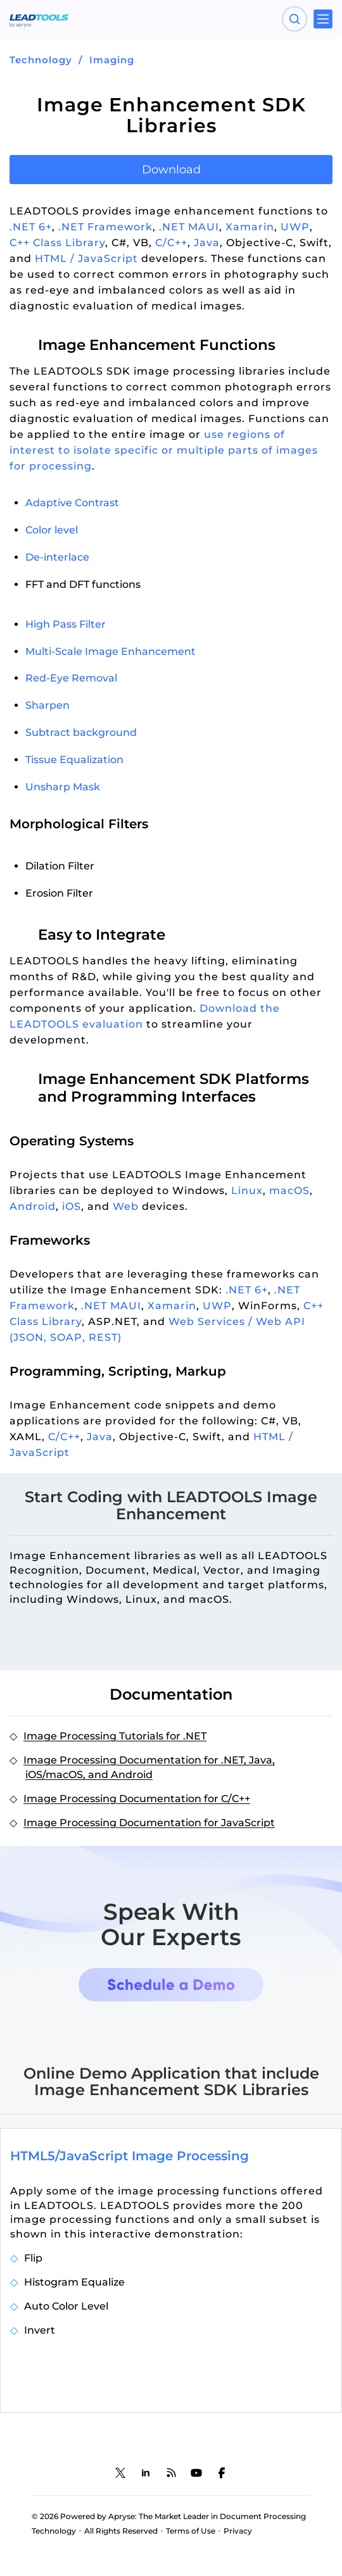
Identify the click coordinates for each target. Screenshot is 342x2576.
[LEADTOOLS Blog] (171, 2473)
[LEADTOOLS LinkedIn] (145, 2473)
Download (171, 170)
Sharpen (47, 705)
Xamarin (249, 227)
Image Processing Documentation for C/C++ (136, 1799)
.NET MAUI (189, 227)
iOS (71, 1206)
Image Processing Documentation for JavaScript (149, 1823)
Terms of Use (190, 2531)
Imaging (111, 60)
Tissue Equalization (74, 760)
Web (126, 1206)
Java (207, 243)
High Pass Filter (65, 624)
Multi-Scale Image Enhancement (110, 651)
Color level (51, 530)
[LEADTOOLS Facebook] (221, 2473)
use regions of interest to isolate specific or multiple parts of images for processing (164, 450)
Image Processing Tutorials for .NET (114, 1736)
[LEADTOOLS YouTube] (196, 2473)
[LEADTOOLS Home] (40, 19)
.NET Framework (105, 227)
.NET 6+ (31, 227)
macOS (289, 1191)
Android (33, 1206)
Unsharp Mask (62, 787)
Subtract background (81, 732)
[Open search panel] (294, 19)
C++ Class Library (57, 243)
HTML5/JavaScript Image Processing (129, 2155)
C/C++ (171, 243)
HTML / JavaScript (86, 258)
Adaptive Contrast (72, 503)
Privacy (238, 2531)
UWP (295, 227)
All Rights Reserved (121, 2531)
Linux (247, 1191)
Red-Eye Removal (71, 678)
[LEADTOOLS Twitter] (120, 2473)
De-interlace (57, 557)
